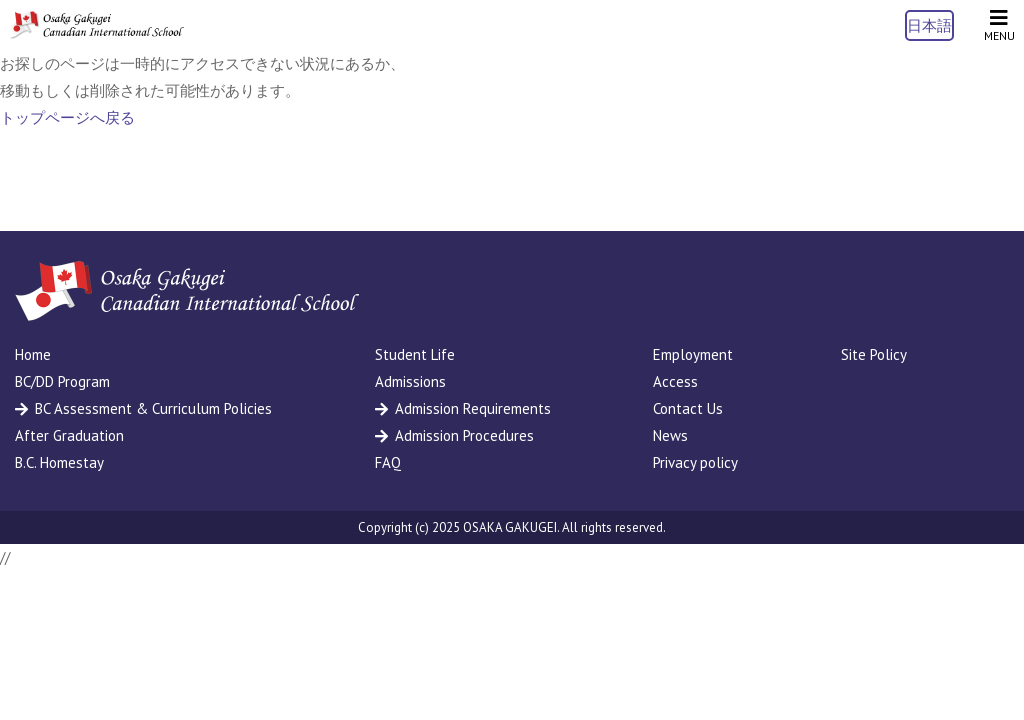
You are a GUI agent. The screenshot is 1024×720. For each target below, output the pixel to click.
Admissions (410, 381)
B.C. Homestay (59, 462)
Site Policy (874, 354)
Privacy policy (695, 462)
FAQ (388, 462)
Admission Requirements (473, 408)
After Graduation (69, 435)
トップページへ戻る (67, 117)
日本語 (929, 25)
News (670, 435)
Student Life (415, 354)
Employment (693, 354)
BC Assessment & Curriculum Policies (153, 408)
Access (675, 381)
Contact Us (688, 408)
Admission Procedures (464, 435)
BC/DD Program (62, 381)
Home (33, 354)
